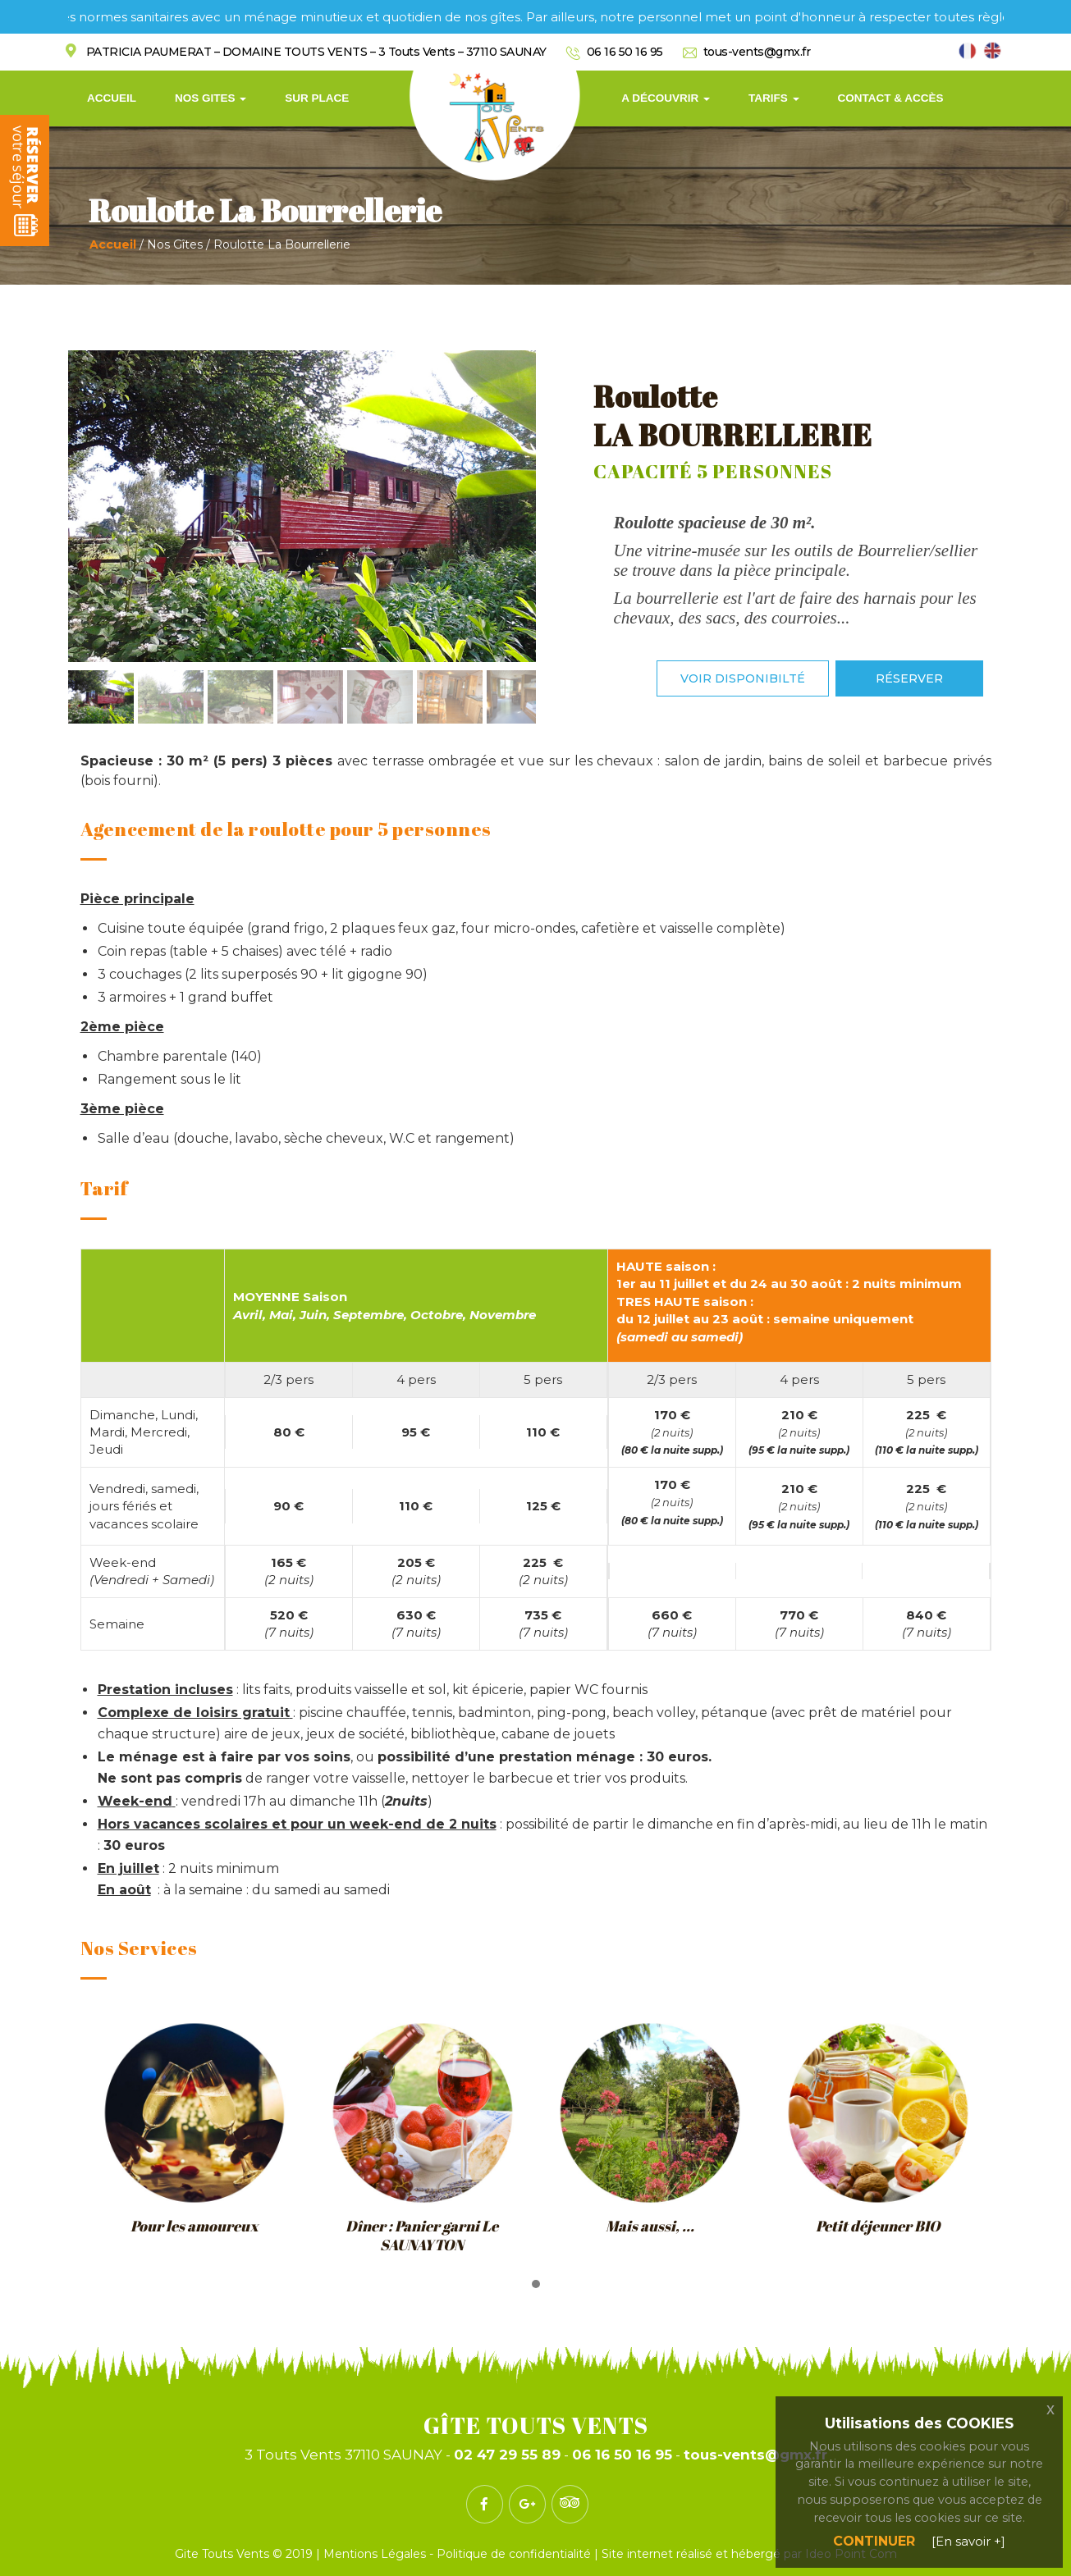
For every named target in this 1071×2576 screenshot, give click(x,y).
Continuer (874, 2541)
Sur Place (317, 98)
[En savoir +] (968, 2541)
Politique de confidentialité (514, 2553)
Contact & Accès (891, 98)
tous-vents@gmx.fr (757, 51)
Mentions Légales (376, 2553)
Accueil (111, 98)
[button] (535, 2285)
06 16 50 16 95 (625, 51)
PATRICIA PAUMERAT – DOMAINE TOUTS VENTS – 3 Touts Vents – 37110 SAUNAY (316, 51)
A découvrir (665, 98)
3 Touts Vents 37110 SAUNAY (343, 2454)
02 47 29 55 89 (507, 2454)
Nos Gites (210, 98)
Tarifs (773, 98)
